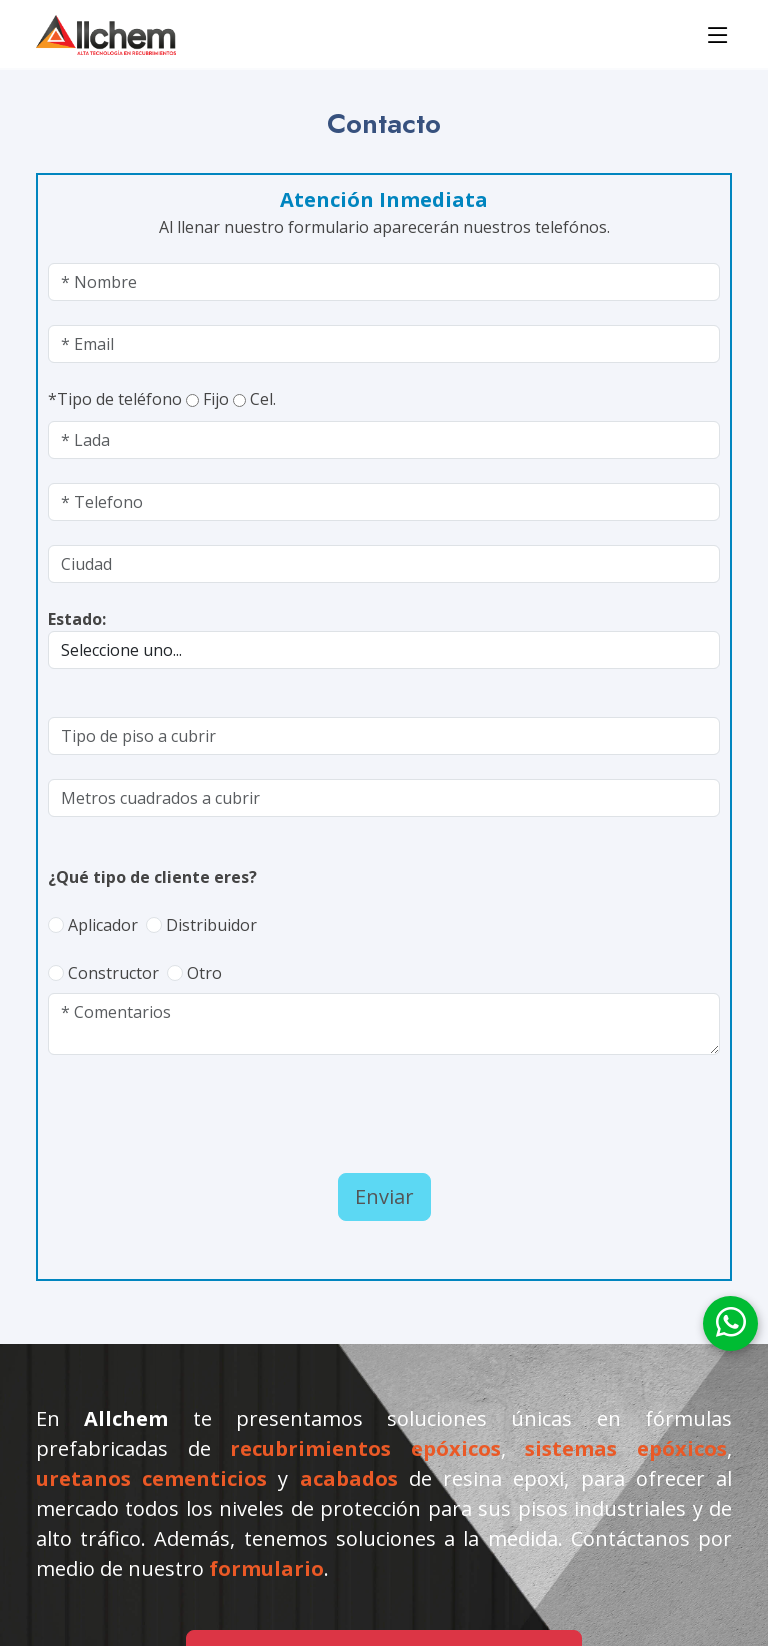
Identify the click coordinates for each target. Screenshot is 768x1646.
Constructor (113, 973)
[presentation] (165, 1109)
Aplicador (103, 925)
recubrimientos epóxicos (365, 1448)
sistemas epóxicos (626, 1448)
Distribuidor (211, 925)
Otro (204, 973)
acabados (349, 1478)
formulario (266, 1568)
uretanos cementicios (151, 1478)
